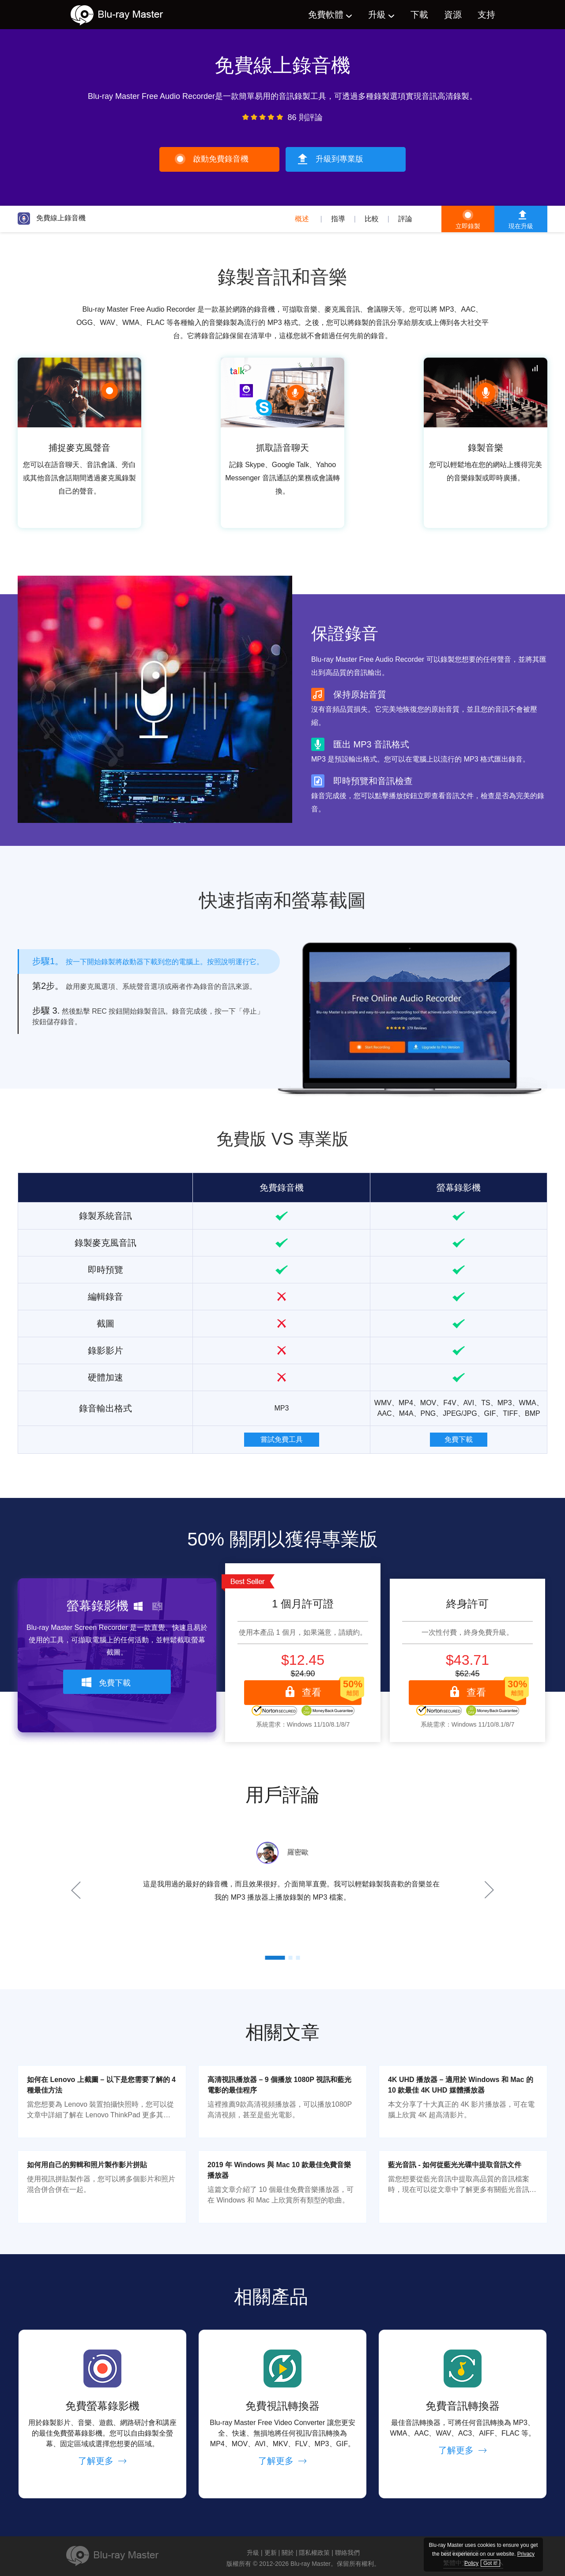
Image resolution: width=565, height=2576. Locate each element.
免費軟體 (325, 14)
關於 (288, 2552)
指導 (338, 219)
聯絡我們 (347, 2552)
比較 (372, 219)
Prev (77, 1890)
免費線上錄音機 (52, 218)
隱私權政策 (314, 2552)
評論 (405, 219)
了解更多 (101, 2461)
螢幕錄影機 (459, 1187)
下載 (419, 14)
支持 (486, 14)
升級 (377, 14)
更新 (270, 2552)
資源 (453, 14)
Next (487, 1890)
